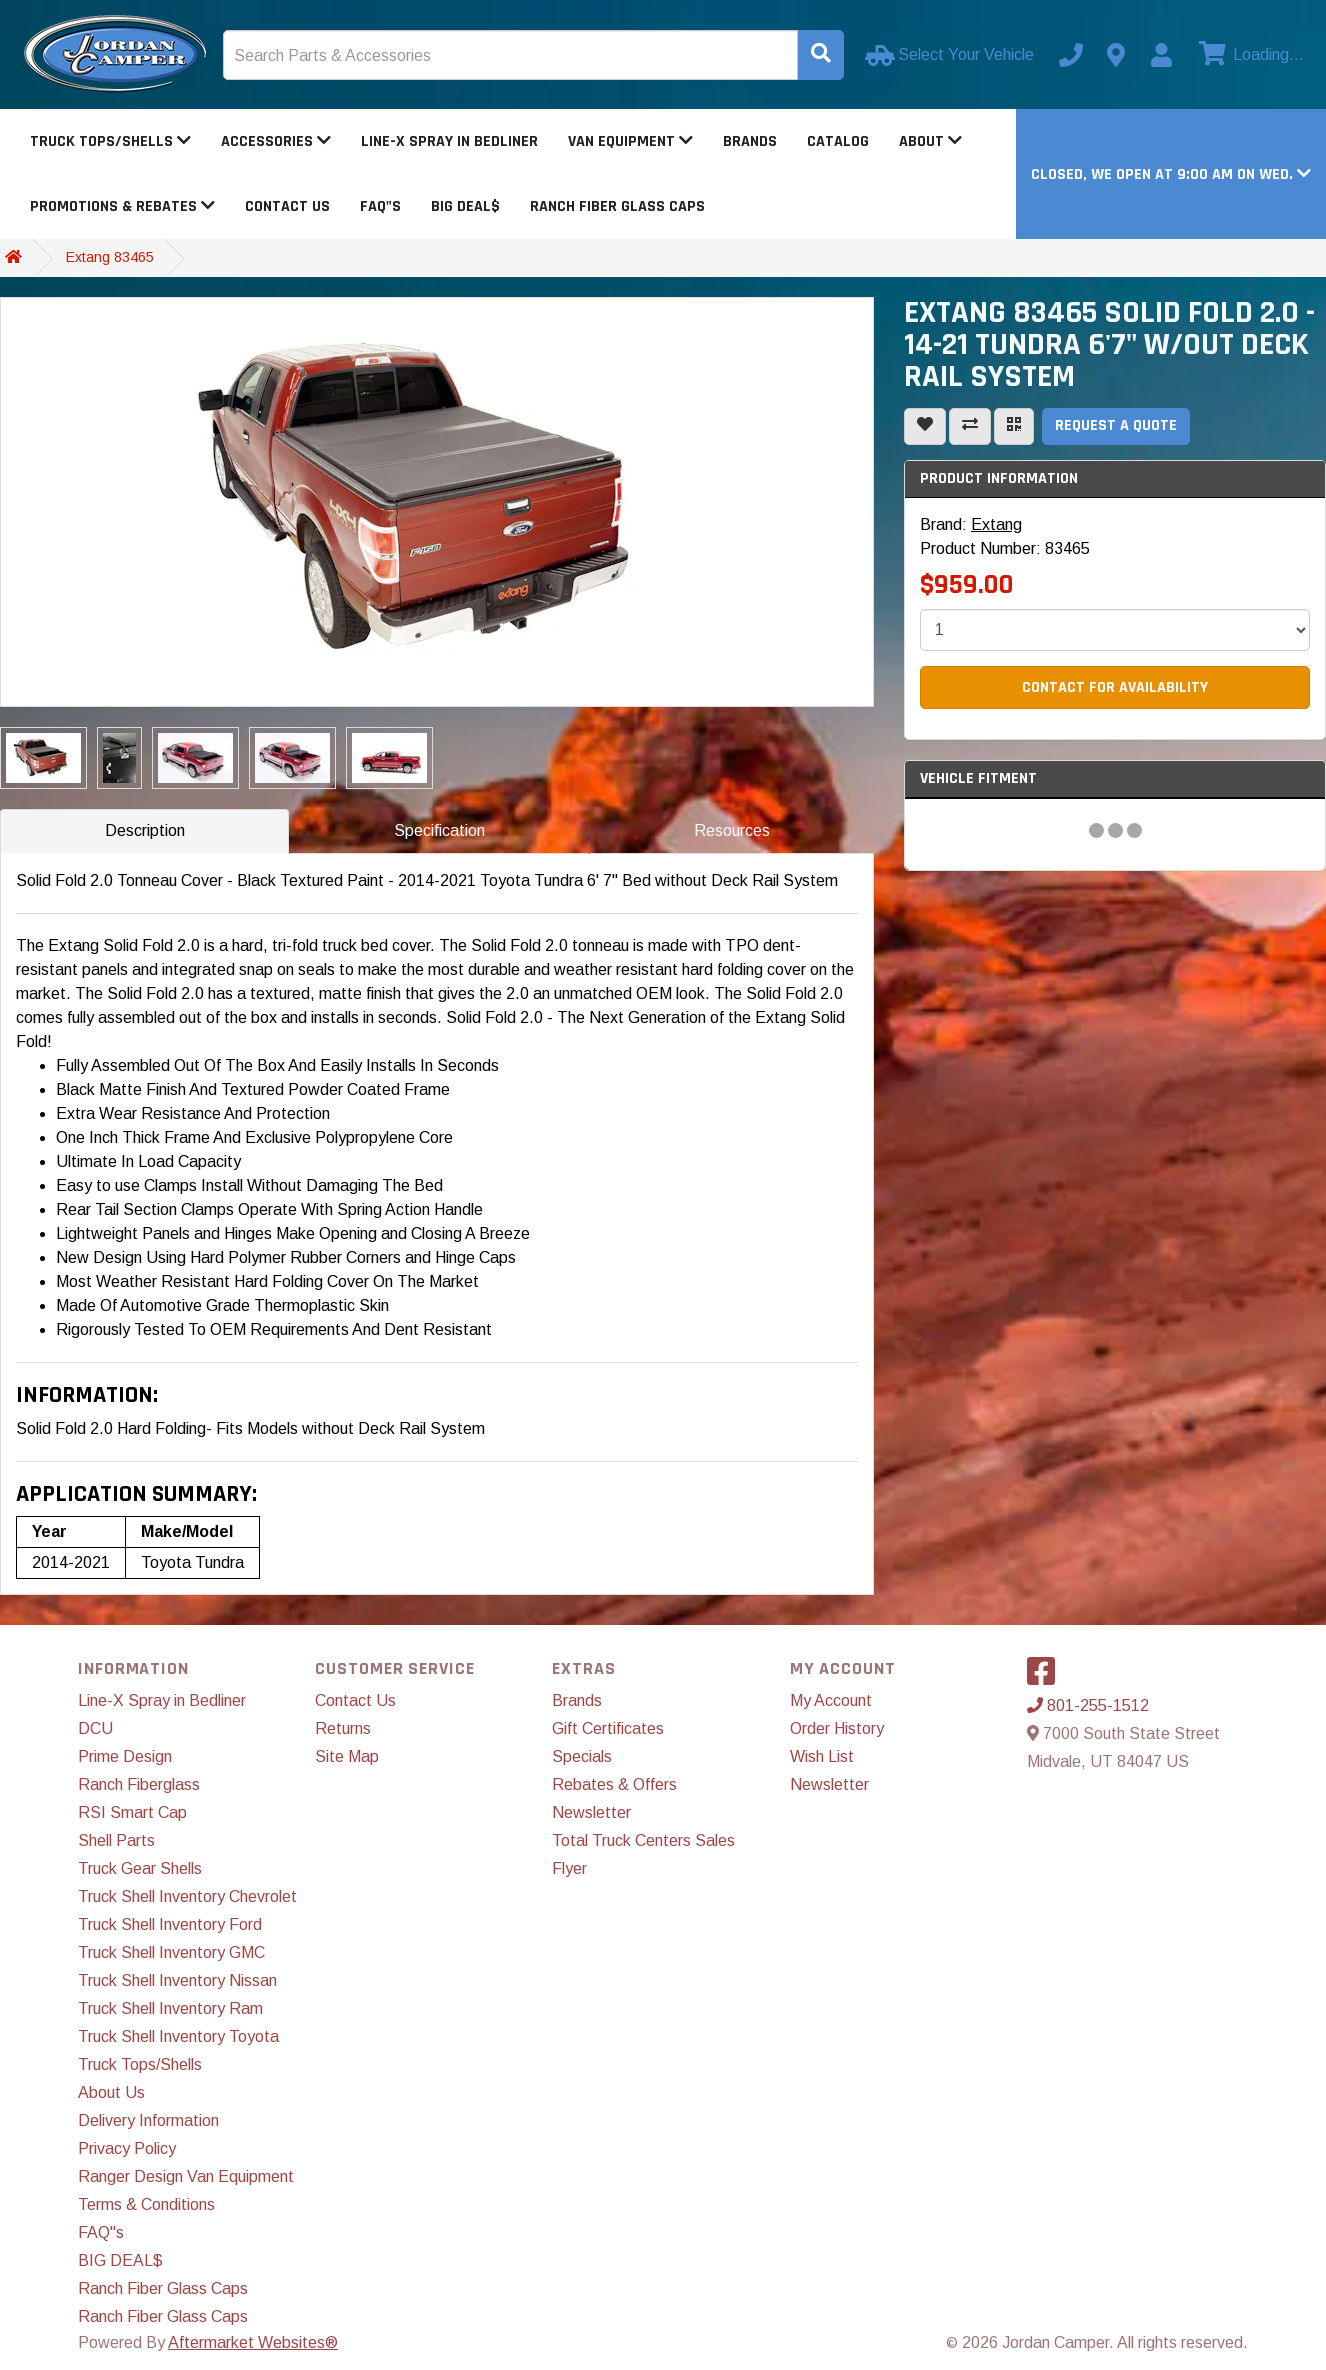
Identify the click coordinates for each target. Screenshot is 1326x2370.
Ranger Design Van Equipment (186, 2176)
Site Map (347, 1756)
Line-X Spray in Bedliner (449, 141)
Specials (582, 1756)
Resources (732, 830)
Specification (439, 830)
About (930, 141)
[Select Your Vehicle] (951, 55)
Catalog (838, 141)
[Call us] (1071, 55)
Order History (837, 1728)
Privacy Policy (127, 2148)
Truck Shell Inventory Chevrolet (187, 1896)
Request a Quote (1116, 425)
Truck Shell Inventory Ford (170, 1924)
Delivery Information (148, 2120)
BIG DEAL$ (465, 206)
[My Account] (1161, 55)
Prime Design (125, 1756)
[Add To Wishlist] (925, 426)
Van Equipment (630, 141)
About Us (111, 2092)
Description (145, 830)
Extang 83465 (110, 257)
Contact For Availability (1115, 687)
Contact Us (287, 206)
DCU (95, 1728)
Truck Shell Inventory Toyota (178, 2036)
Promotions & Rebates (122, 206)
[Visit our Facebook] (1046, 1677)
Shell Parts (116, 1840)
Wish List (822, 1756)
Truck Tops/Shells (110, 141)
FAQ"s (380, 206)
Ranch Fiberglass (139, 1784)
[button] (1171, 174)
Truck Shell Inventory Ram (170, 2008)
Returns (343, 1728)
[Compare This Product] (970, 426)
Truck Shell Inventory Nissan (177, 1980)
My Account (831, 1700)
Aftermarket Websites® (253, 2342)
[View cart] (1249, 55)
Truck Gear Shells (140, 1868)
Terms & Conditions (146, 2204)
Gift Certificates (608, 1728)
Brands (750, 141)
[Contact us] (1116, 55)
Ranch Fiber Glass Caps (617, 206)
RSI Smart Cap (132, 1812)
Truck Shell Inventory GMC (171, 1952)
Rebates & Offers (614, 1784)
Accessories (276, 141)
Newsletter (591, 1812)
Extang (996, 524)
